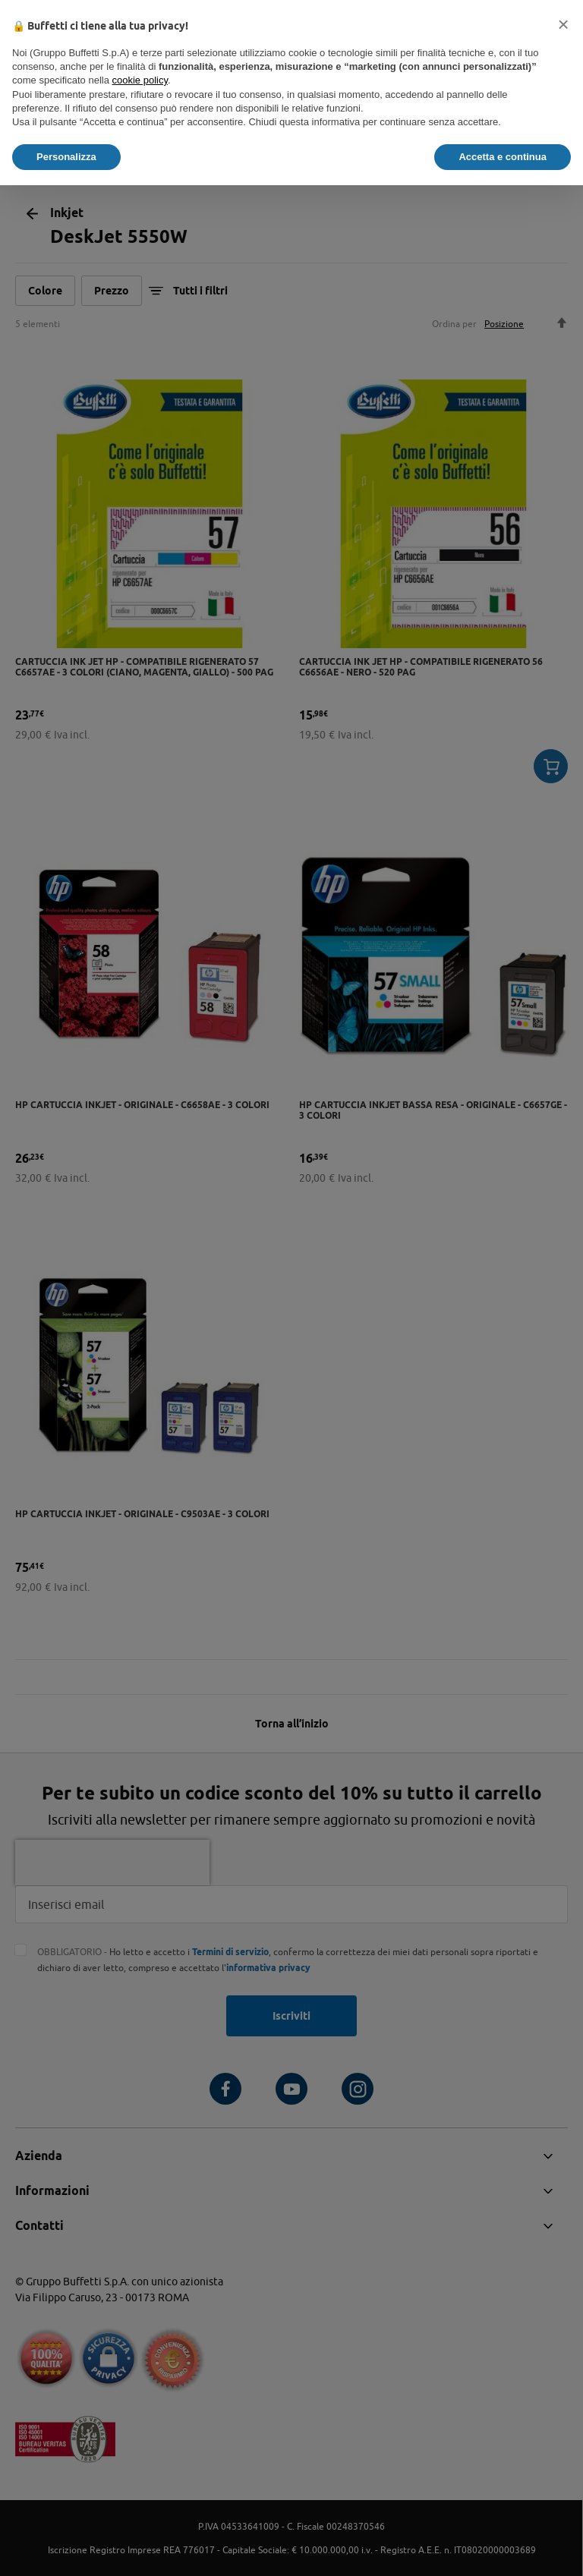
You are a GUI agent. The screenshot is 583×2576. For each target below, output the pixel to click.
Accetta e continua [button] (503, 156)
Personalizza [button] (66, 156)
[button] (563, 24)
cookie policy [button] (140, 80)
